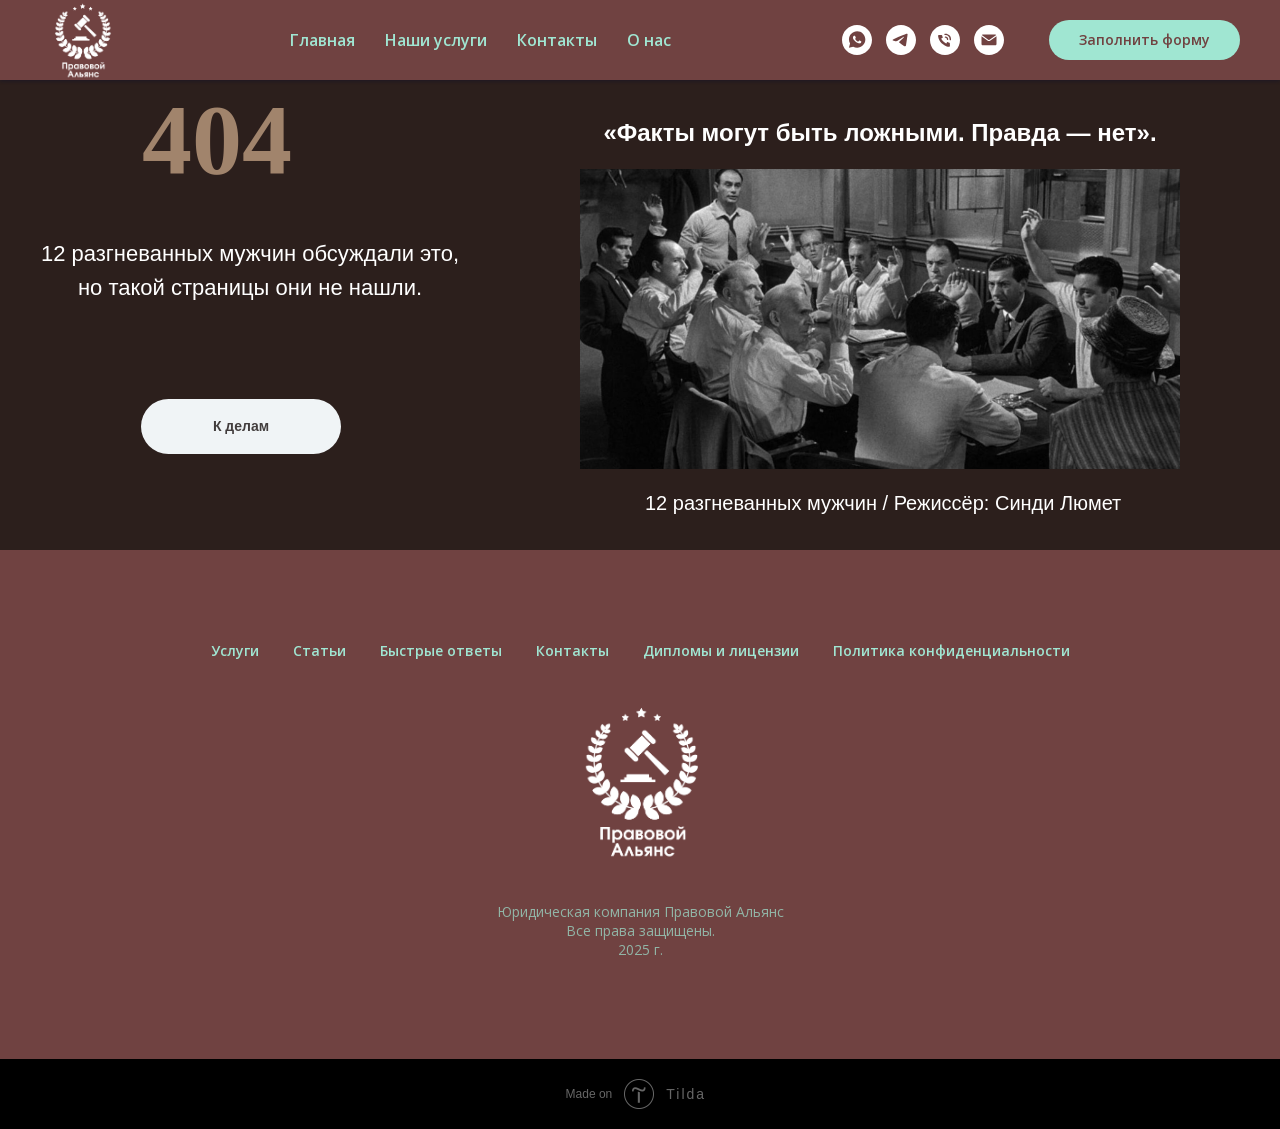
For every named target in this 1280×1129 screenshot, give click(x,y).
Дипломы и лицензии (721, 650)
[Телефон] (945, 40)
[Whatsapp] (857, 40)
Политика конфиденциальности (951, 650)
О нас (649, 40)
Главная (322, 40)
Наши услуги (436, 40)
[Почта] (989, 40)
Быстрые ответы (441, 650)
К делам (241, 426)
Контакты (557, 40)
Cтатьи (319, 650)
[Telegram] (901, 40)
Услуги (235, 650)
